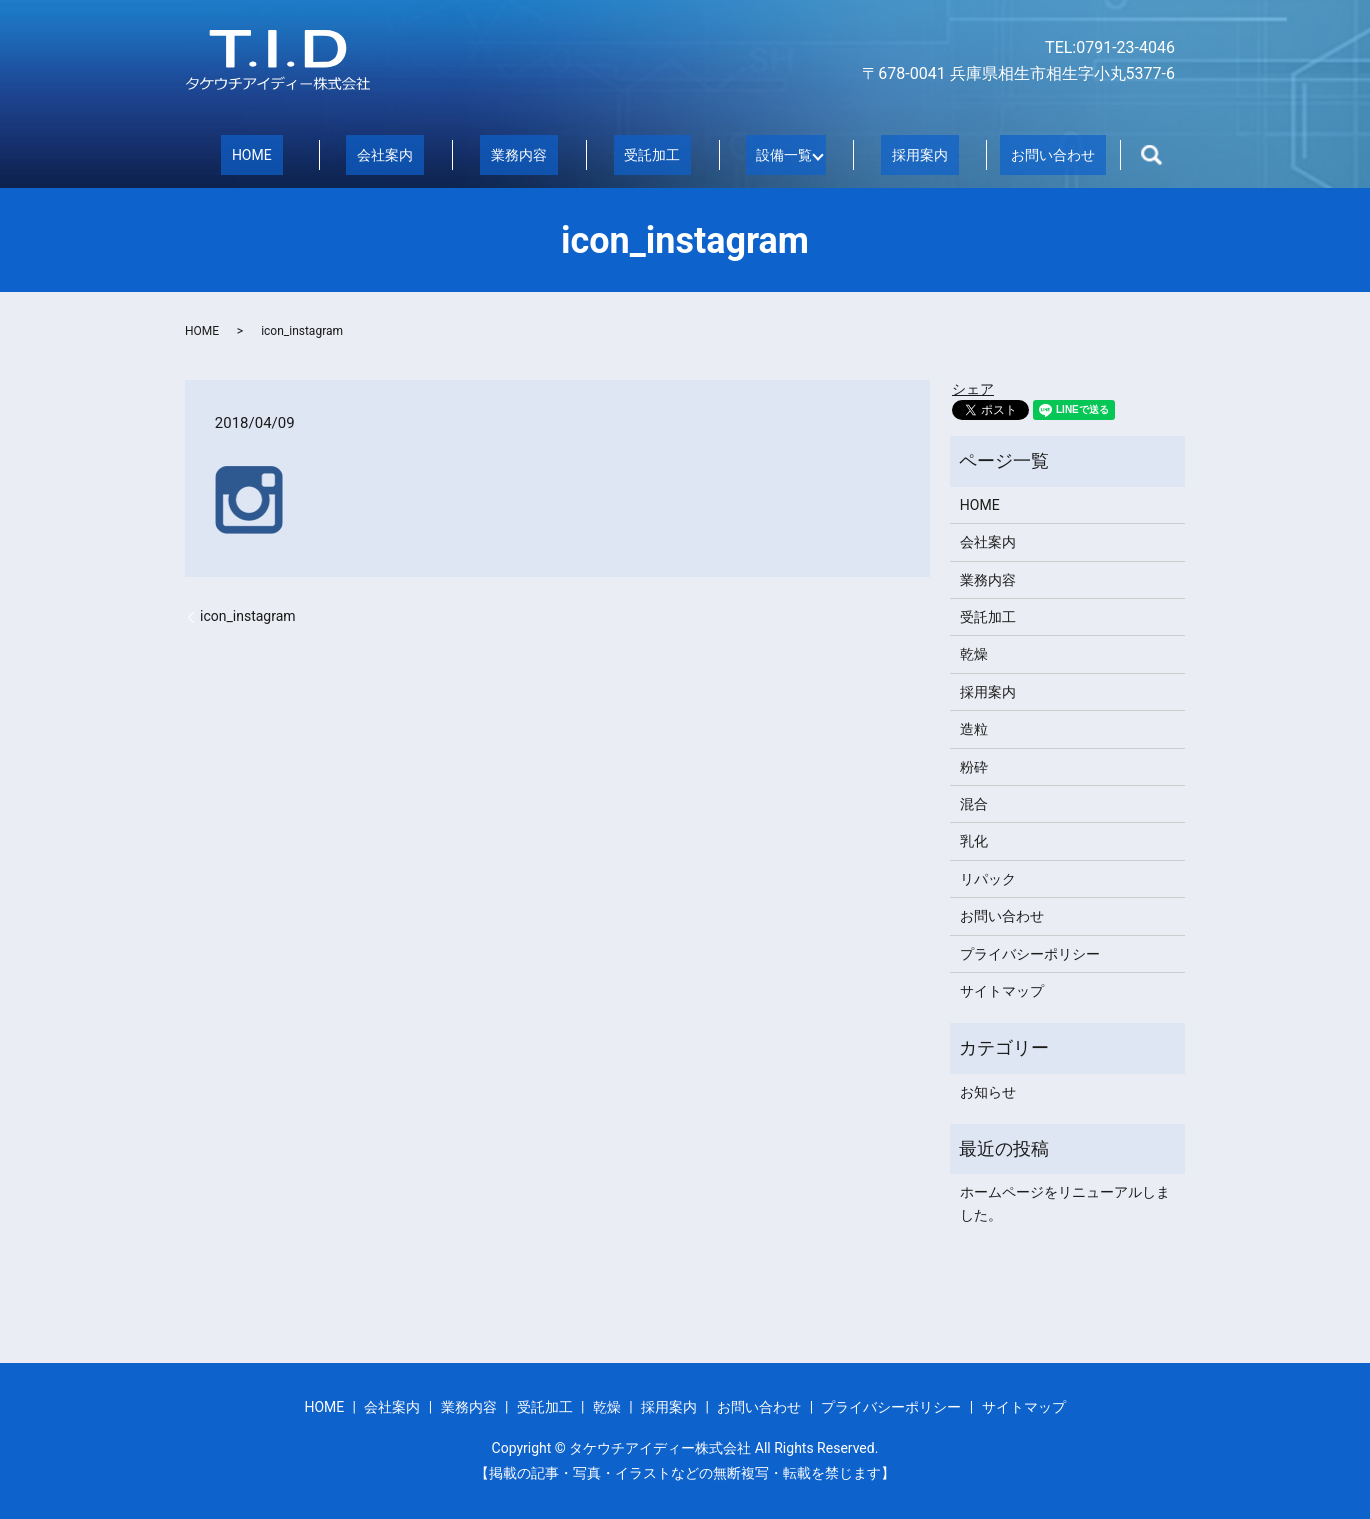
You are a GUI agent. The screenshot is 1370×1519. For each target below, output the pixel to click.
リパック (988, 878)
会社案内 (385, 154)
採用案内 (920, 154)
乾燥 (974, 653)
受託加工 (652, 154)
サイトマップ (1002, 990)
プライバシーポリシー (1030, 952)
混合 (974, 803)
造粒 (974, 728)
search (1152, 155)
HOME (252, 154)
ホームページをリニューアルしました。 (1065, 1202)
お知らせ (988, 1091)
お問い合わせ (1053, 154)
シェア (973, 388)
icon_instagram (248, 615)
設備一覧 (779, 154)
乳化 (974, 840)
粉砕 (974, 766)
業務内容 (519, 154)
